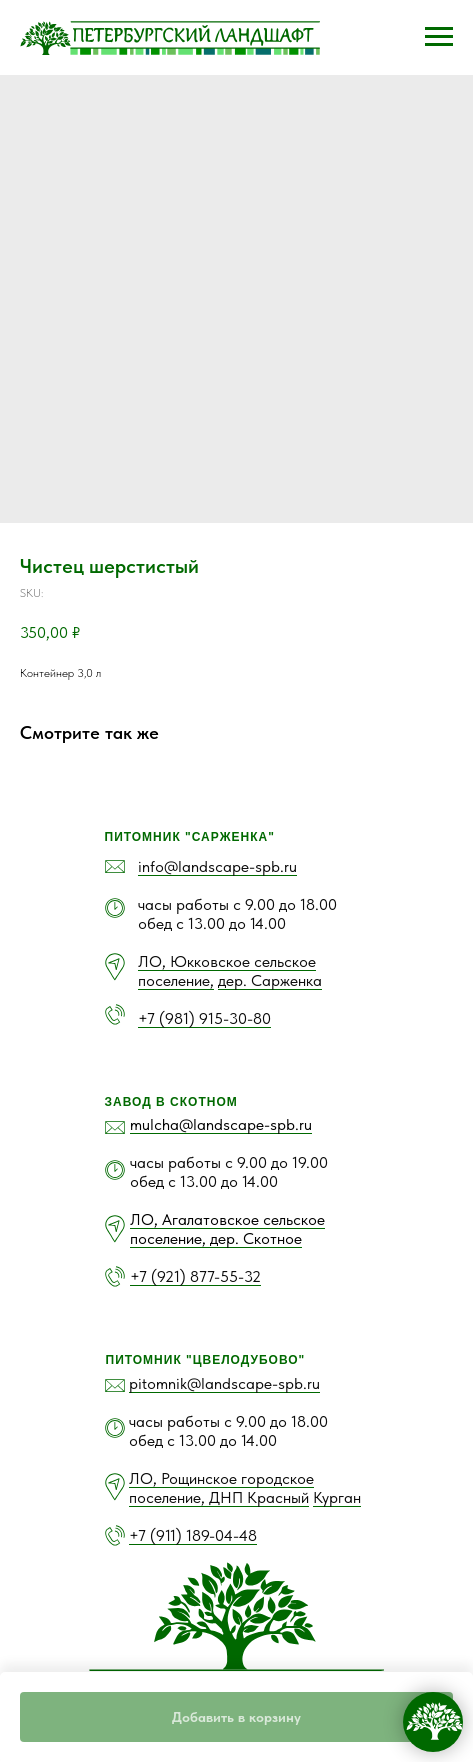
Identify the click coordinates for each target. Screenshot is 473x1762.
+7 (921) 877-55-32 (195, 1276)
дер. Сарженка (270, 980)
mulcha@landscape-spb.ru (221, 1124)
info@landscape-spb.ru (217, 866)
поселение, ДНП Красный (219, 1497)
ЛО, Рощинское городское (221, 1478)
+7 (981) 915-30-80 (204, 1018)
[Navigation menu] (439, 37)
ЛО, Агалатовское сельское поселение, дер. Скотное (227, 1229)
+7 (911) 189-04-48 (193, 1535)
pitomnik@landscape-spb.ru (224, 1383)
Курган (337, 1497)
